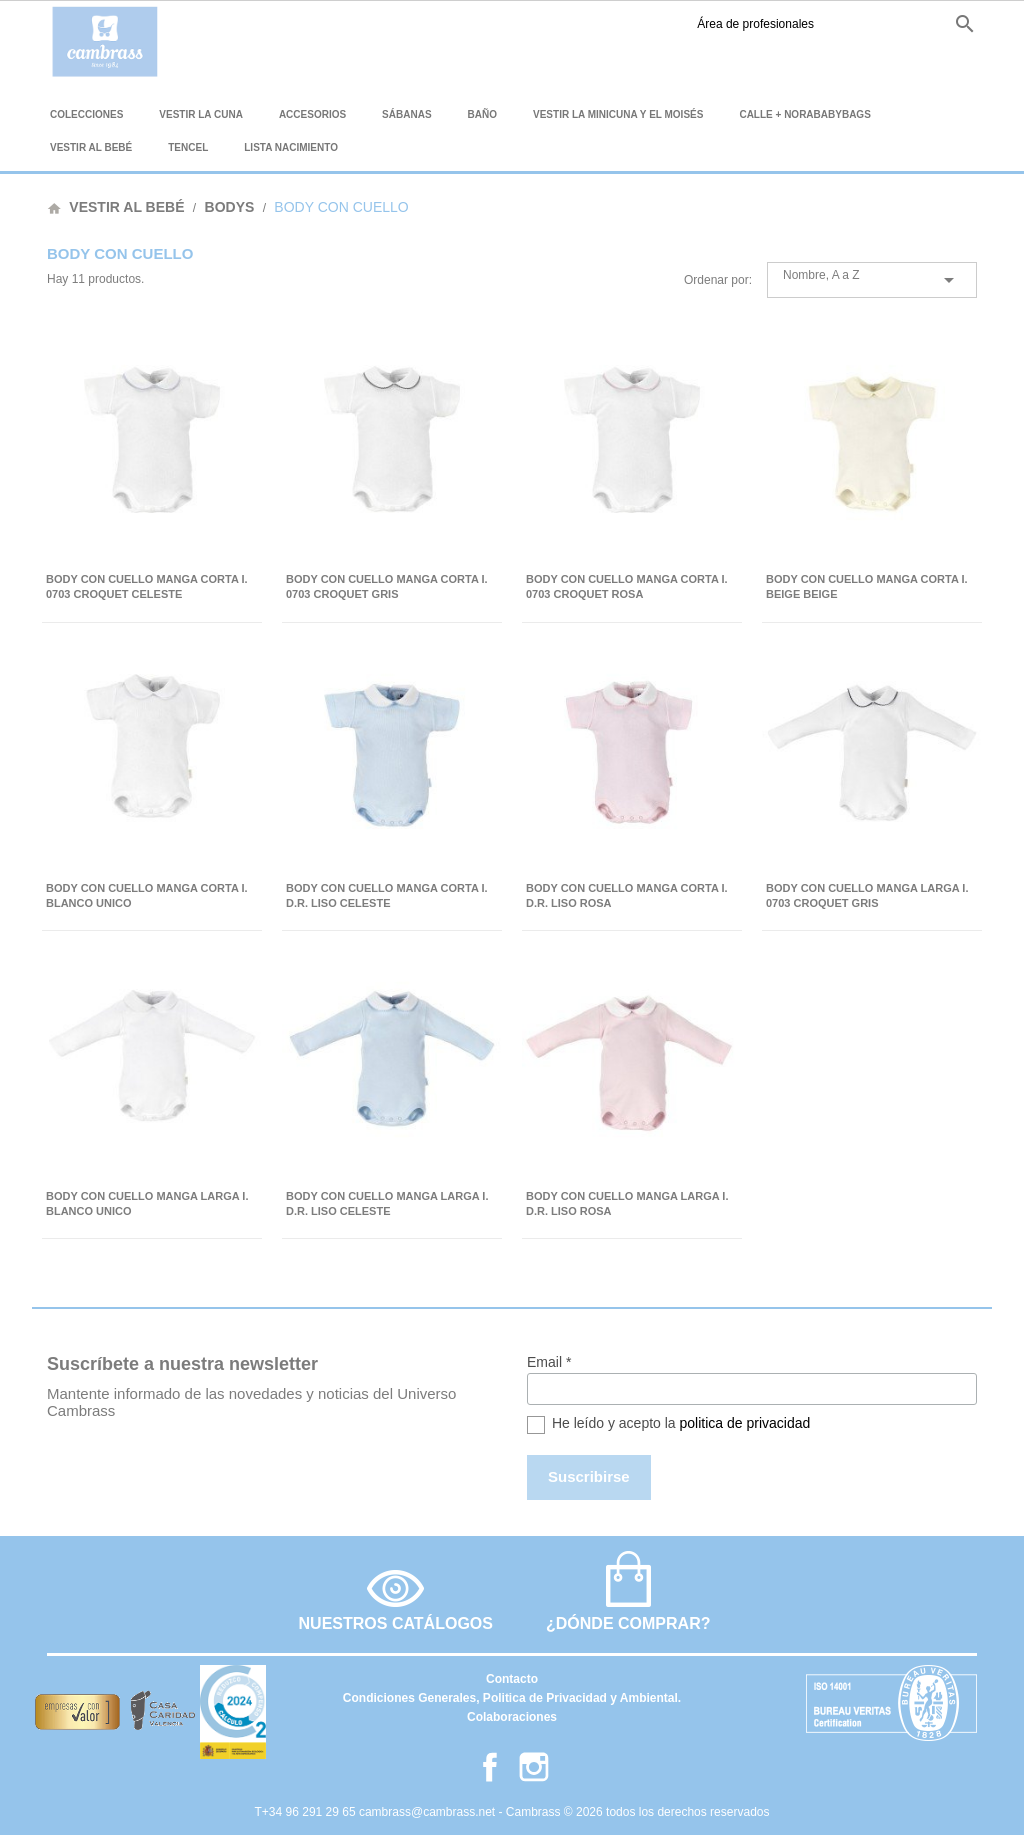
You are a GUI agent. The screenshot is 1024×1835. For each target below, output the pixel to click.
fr (895, 23)
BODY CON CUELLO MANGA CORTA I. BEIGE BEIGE (867, 586)
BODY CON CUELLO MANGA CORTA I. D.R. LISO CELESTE (387, 895)
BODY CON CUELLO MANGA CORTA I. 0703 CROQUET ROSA (627, 586)
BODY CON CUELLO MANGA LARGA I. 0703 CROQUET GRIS (867, 895)
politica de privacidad (745, 1423)
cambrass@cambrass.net (429, 1812)
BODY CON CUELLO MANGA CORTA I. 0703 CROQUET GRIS (387, 586)
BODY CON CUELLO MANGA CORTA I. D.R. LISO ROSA (627, 895)
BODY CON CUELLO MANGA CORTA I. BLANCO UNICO (147, 895)
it (925, 23)
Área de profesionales (636, 24)
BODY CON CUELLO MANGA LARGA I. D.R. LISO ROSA (627, 1203)
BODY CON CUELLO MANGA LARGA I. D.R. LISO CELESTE (387, 1203)
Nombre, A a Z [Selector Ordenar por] (872, 280)
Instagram (794, 24)
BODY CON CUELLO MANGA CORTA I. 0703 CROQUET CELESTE (147, 586)
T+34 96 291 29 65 (307, 1812)
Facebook (763, 24)
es (826, 23)
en (860, 23)
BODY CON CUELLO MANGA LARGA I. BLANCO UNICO (147, 1203)
